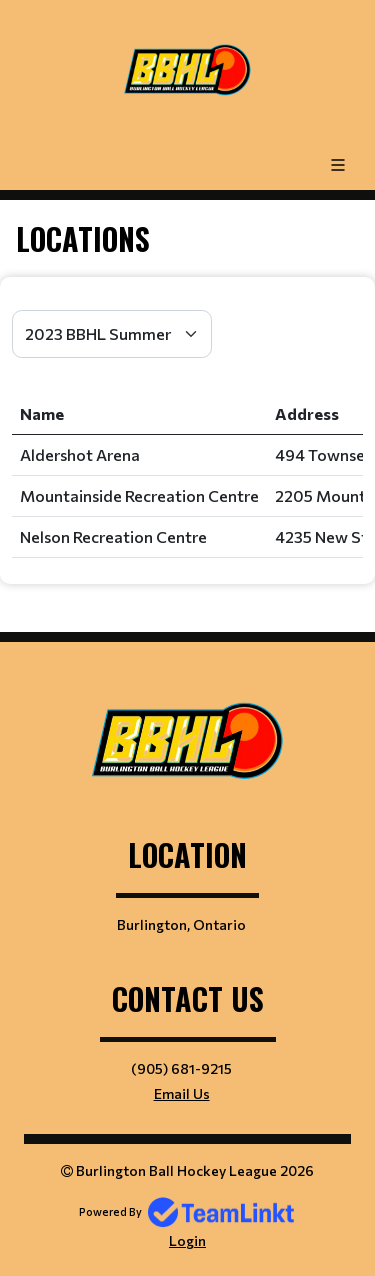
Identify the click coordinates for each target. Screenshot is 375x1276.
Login (187, 1240)
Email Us (182, 1093)
